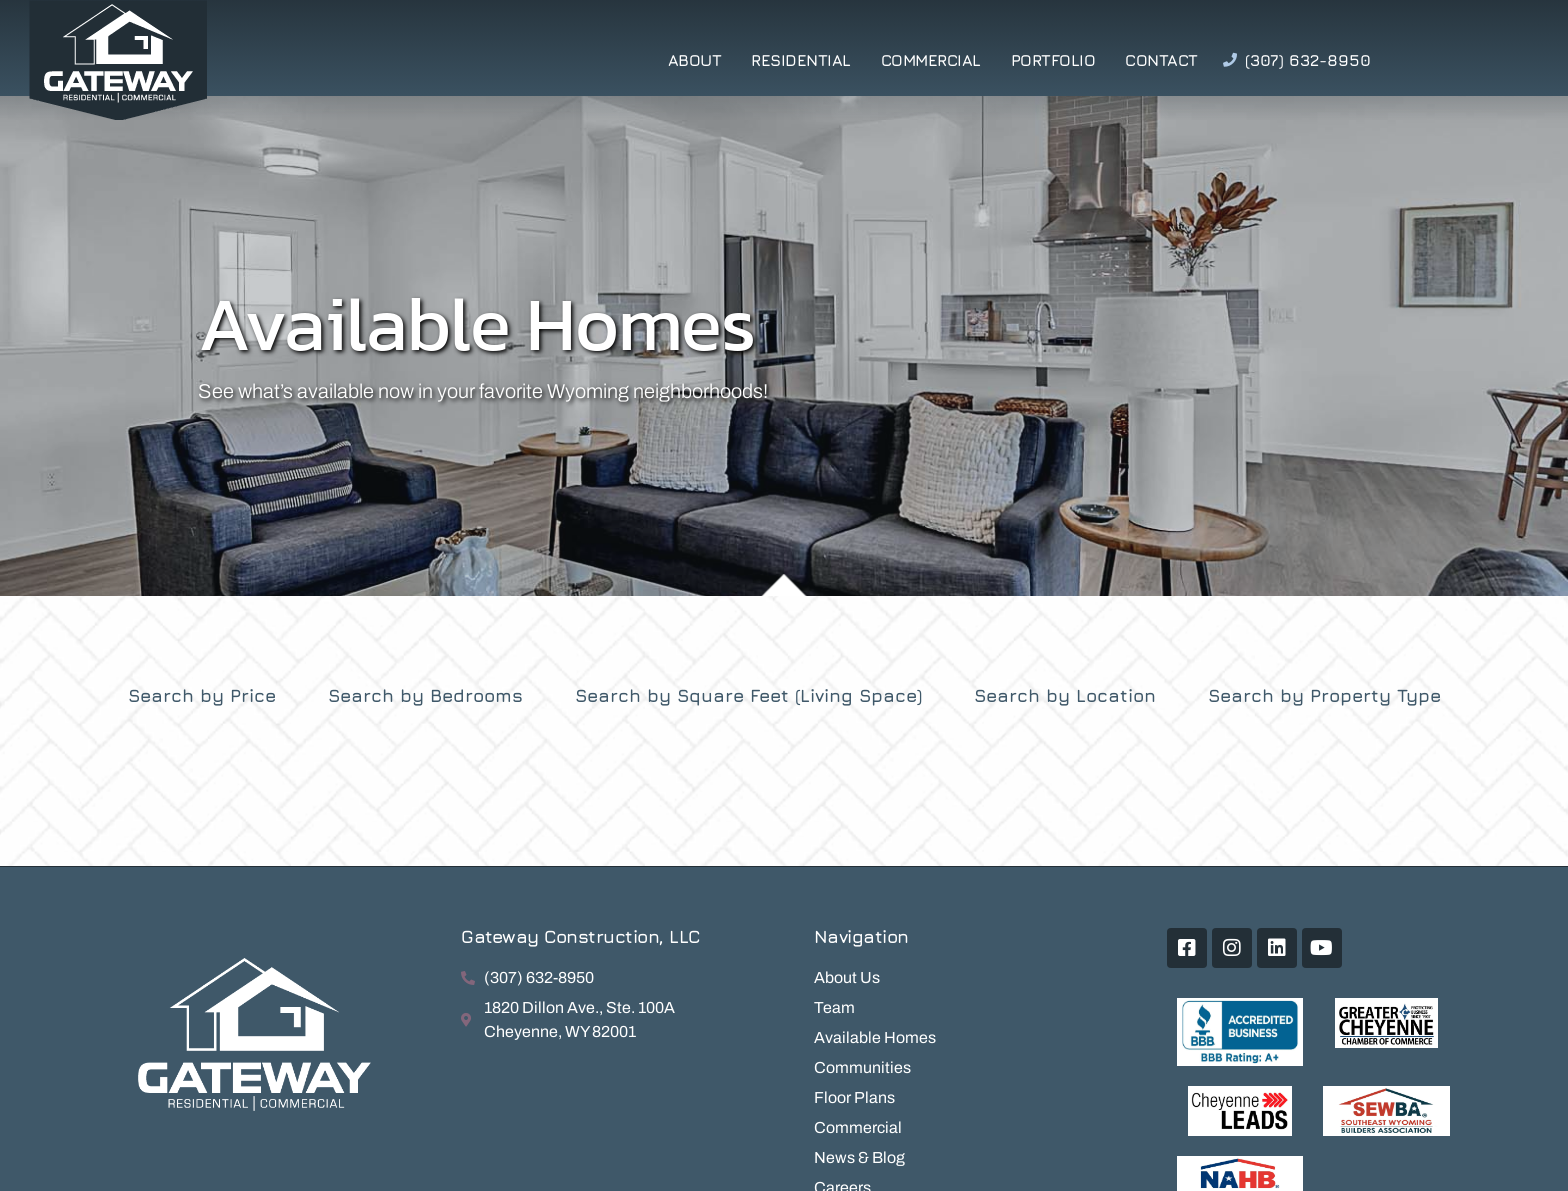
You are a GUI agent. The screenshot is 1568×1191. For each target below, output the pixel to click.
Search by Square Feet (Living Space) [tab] (748, 695)
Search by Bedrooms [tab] (425, 695)
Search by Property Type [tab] (1324, 695)
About (695, 60)
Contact (1161, 60)
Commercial (931, 60)
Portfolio (1053, 60)
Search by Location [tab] (1065, 695)
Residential (801, 60)
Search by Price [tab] (202, 695)
